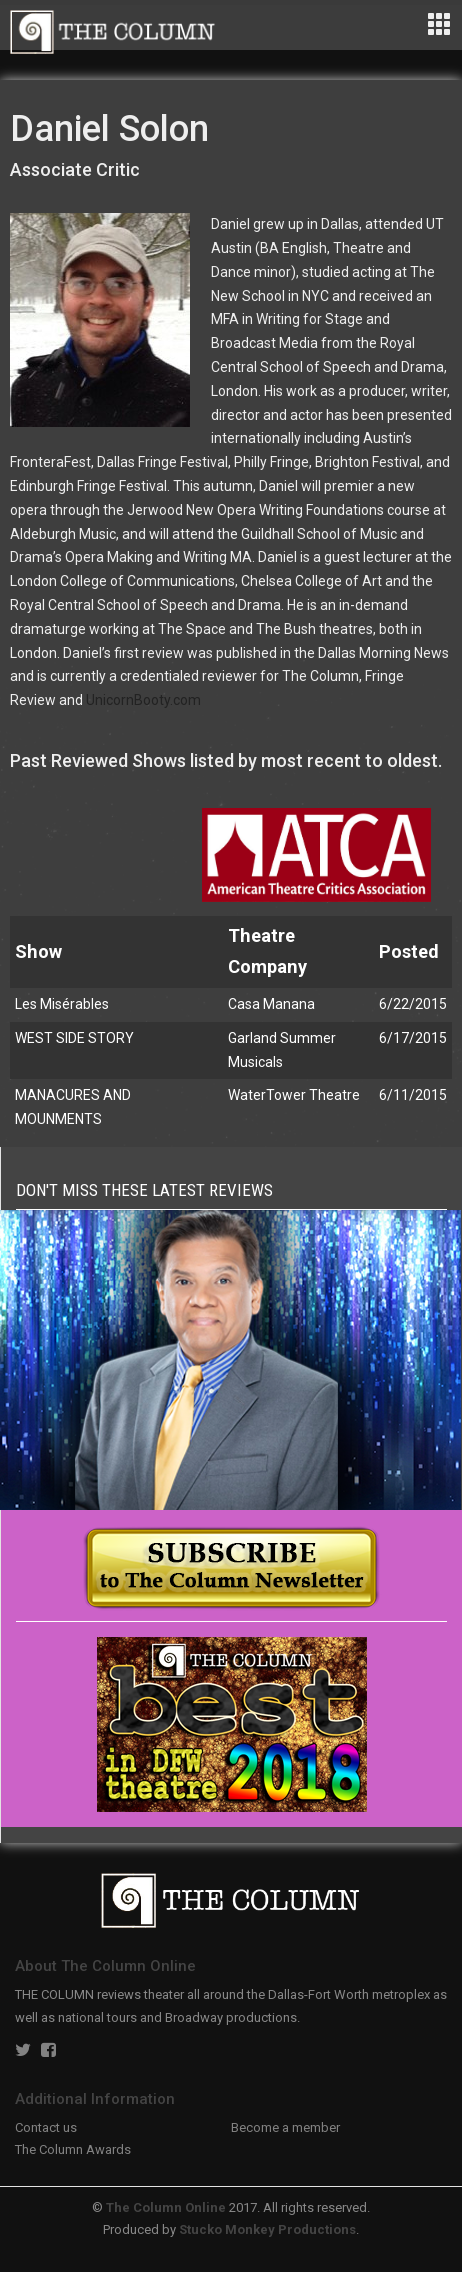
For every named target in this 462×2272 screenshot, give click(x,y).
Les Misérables (62, 1004)
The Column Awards (73, 2149)
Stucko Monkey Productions (267, 2229)
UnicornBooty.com (143, 700)
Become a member (285, 2127)
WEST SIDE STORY (74, 1038)
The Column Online (166, 2207)
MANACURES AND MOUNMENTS (73, 1107)
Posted (409, 951)
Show (38, 951)
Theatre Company (267, 951)
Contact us (46, 2127)
